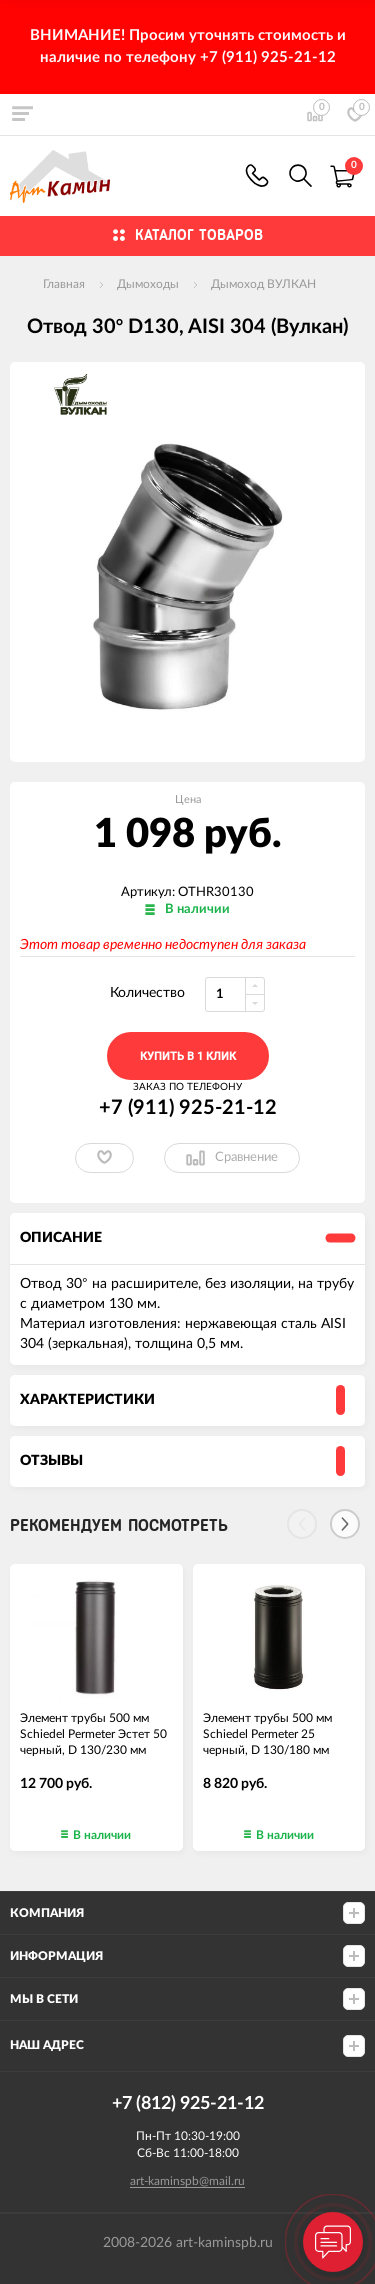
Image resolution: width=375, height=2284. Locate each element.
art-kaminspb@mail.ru (187, 2181)
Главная (64, 284)
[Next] (345, 1524)
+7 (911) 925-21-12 (257, 175)
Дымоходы (148, 284)
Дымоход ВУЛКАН (263, 284)
